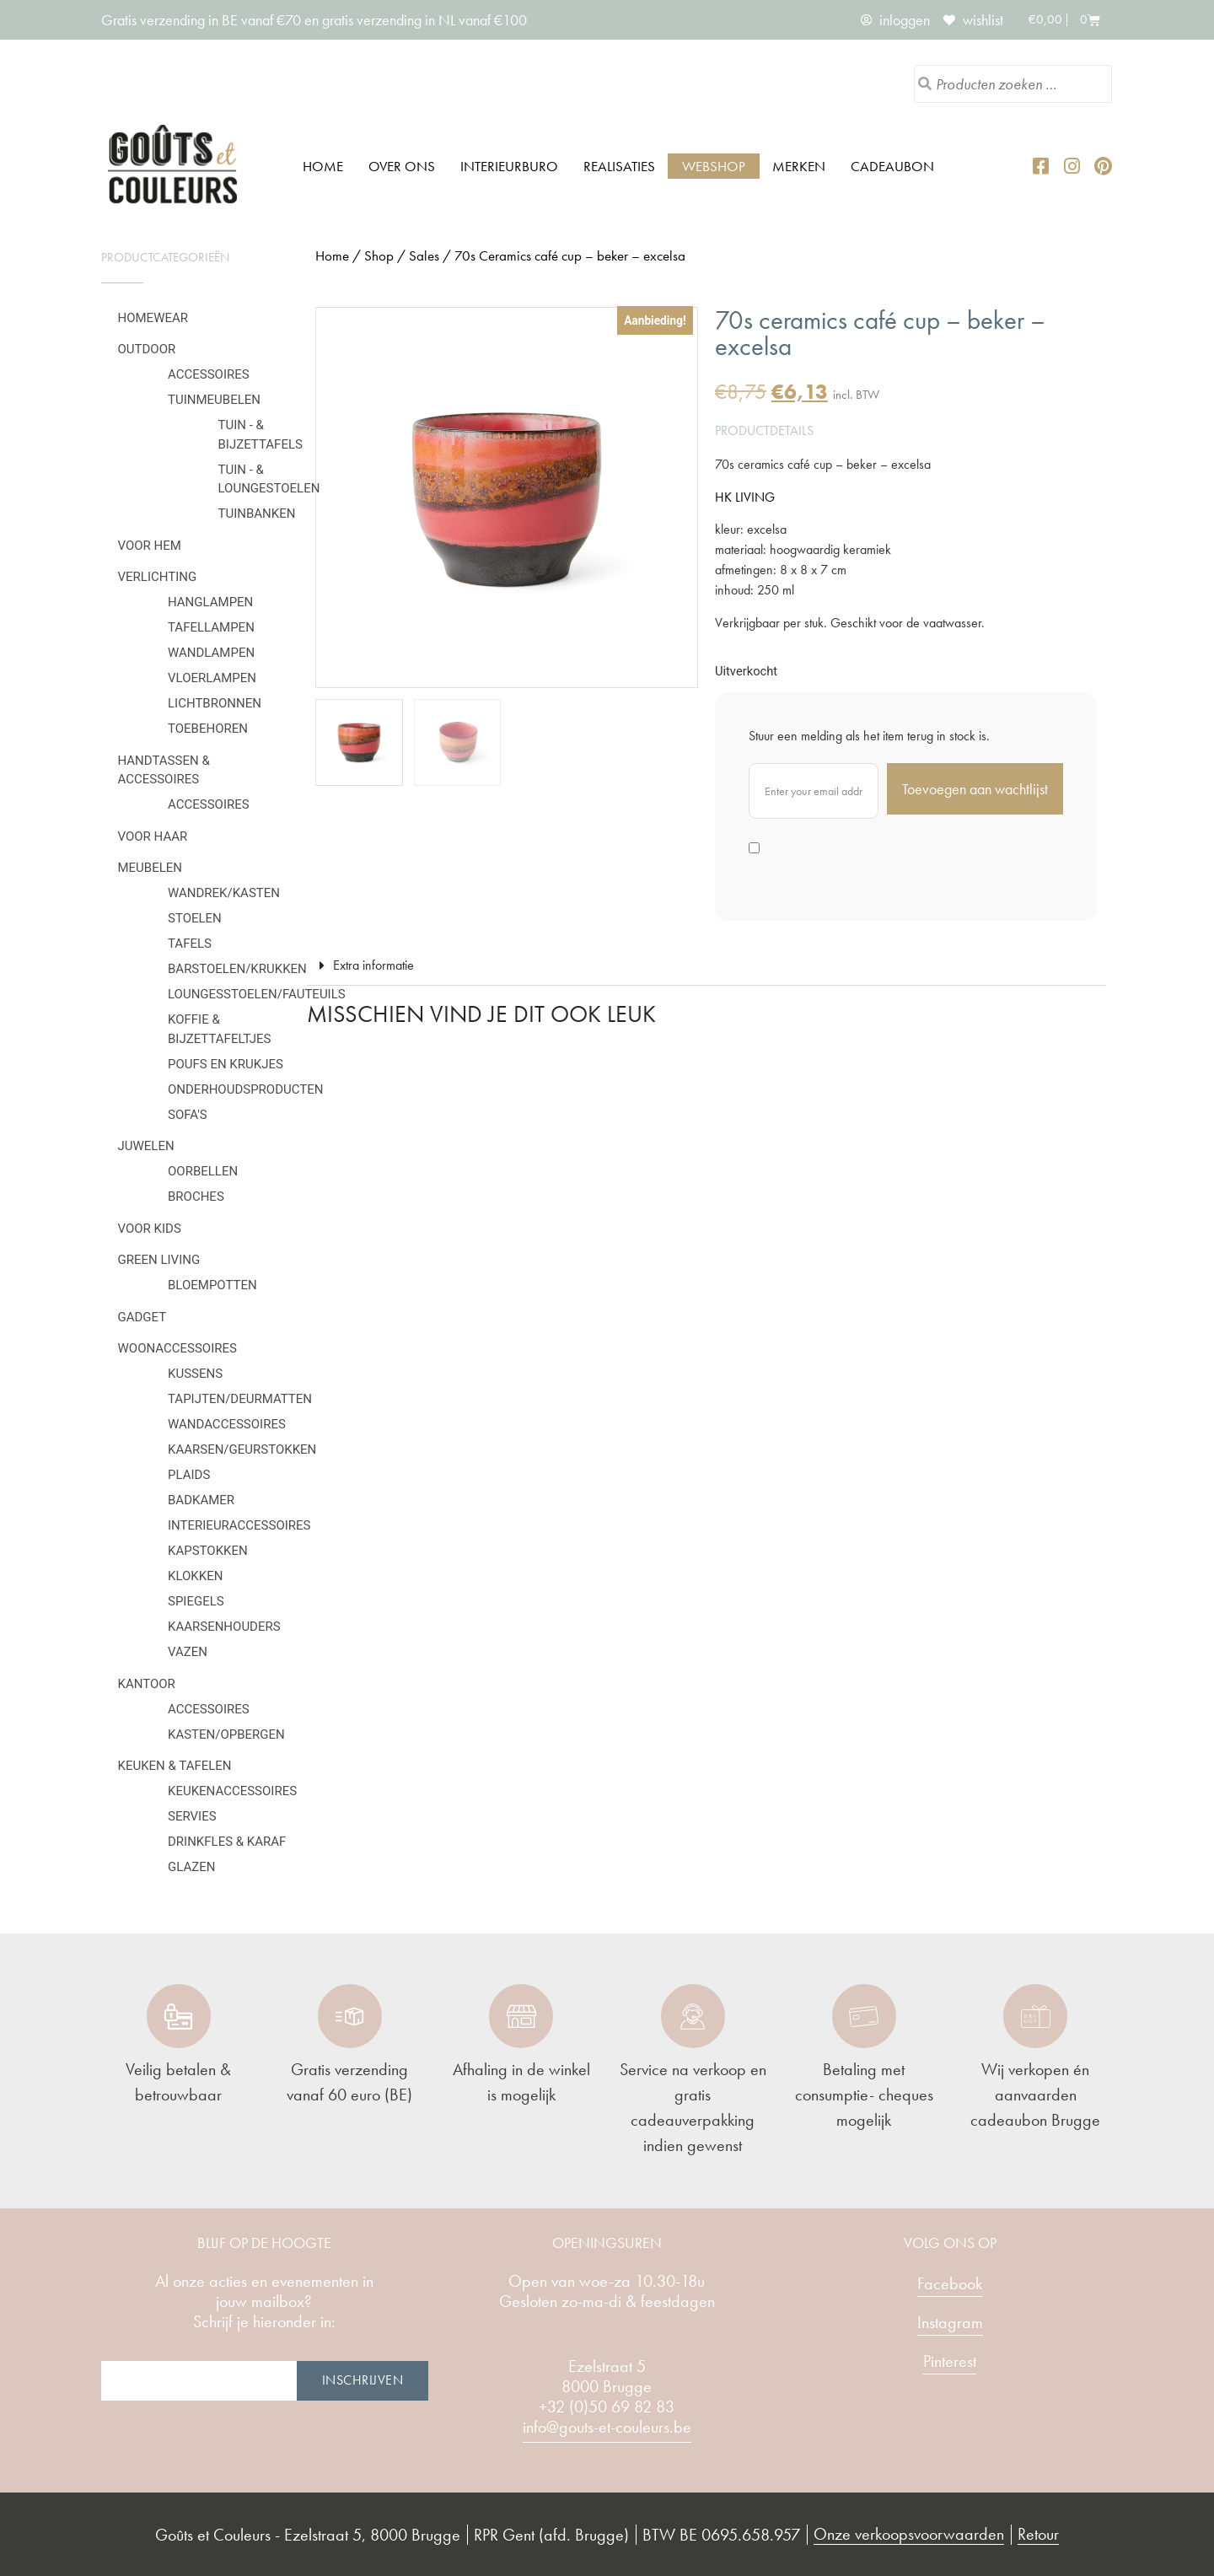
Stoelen (195, 918)
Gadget (142, 1317)
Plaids (189, 1474)
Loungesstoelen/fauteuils (257, 994)
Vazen (187, 1651)
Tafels (190, 943)
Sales (424, 255)
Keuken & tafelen (175, 1765)
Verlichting (157, 576)
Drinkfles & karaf (227, 1841)
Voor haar (153, 836)
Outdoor (147, 349)
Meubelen (150, 867)
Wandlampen (211, 652)
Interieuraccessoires (239, 1525)
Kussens (195, 1373)
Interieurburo (509, 166)
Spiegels (196, 1601)
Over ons (401, 166)
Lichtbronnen (214, 703)
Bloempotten (212, 1285)
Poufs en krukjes (225, 1064)
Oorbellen (203, 1171)
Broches (196, 1196)
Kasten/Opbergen (226, 1734)
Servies (192, 1816)
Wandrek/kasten (224, 893)
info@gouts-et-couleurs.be (607, 2427)
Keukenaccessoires (232, 1791)
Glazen (191, 1866)
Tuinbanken (257, 513)
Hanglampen (210, 602)
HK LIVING (745, 497)
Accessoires (209, 374)
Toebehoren (208, 728)
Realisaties (619, 166)
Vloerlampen (212, 678)
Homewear (153, 317)
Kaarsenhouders (224, 1626)
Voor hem (149, 545)
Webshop (713, 166)
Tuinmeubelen (214, 399)
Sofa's (187, 1114)
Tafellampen (211, 627)
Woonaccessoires (177, 1348)
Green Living (159, 1259)
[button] (706, 966)
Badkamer (201, 1500)
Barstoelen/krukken (237, 968)
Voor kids (149, 1228)
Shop (379, 255)
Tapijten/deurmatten (240, 1398)
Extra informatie (373, 965)
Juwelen (146, 1146)
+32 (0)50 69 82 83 (606, 2406)
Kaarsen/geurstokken (242, 1449)
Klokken (195, 1576)
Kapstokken (208, 1550)
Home (323, 166)
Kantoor (146, 1683)
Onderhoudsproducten (245, 1089)
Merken (798, 166)
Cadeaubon (892, 166)
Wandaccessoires (227, 1424)
